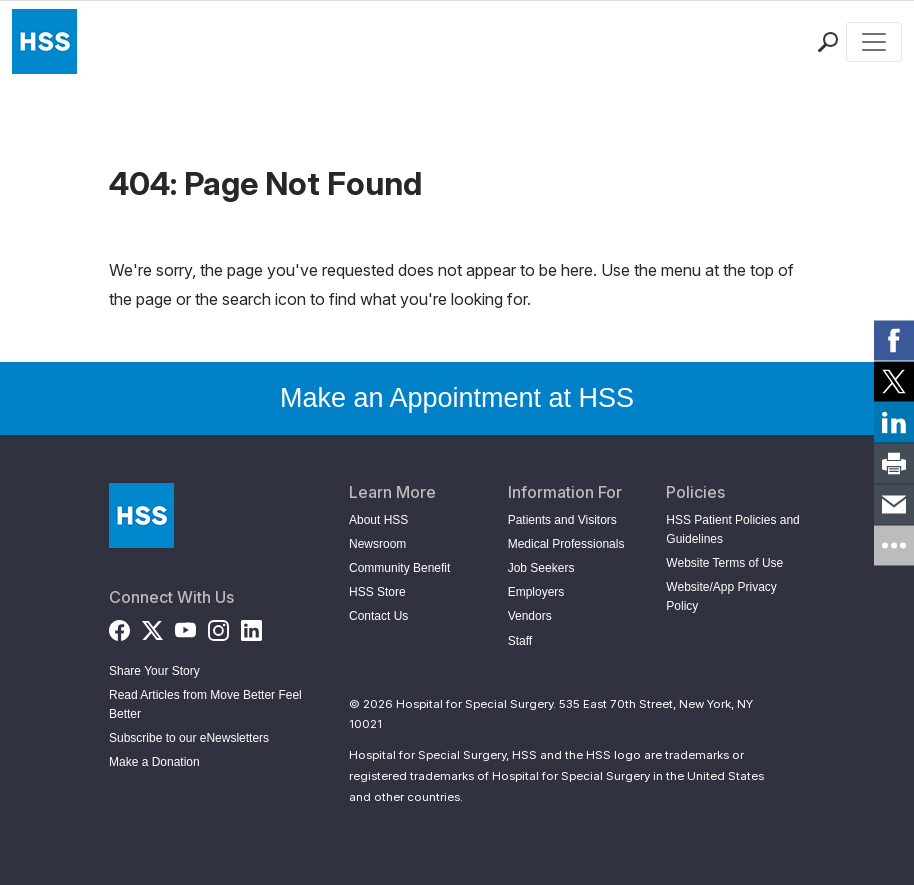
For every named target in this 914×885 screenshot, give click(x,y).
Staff (520, 641)
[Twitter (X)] (152, 626)
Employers (536, 592)
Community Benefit (399, 568)
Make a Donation (154, 762)
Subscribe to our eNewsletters (189, 738)
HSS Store (377, 592)
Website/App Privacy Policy (721, 596)
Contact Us (378, 616)
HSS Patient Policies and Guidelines (732, 529)
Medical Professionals (566, 544)
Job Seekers (541, 568)
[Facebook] (119, 626)
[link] (894, 340)
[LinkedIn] (251, 626)
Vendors (530, 616)
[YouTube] (185, 626)
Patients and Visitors (562, 520)
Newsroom (377, 544)
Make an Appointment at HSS (457, 398)
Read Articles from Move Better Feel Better (205, 704)
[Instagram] (218, 626)
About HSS (378, 520)
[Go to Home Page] (141, 515)
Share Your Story (154, 671)
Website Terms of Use (724, 563)
